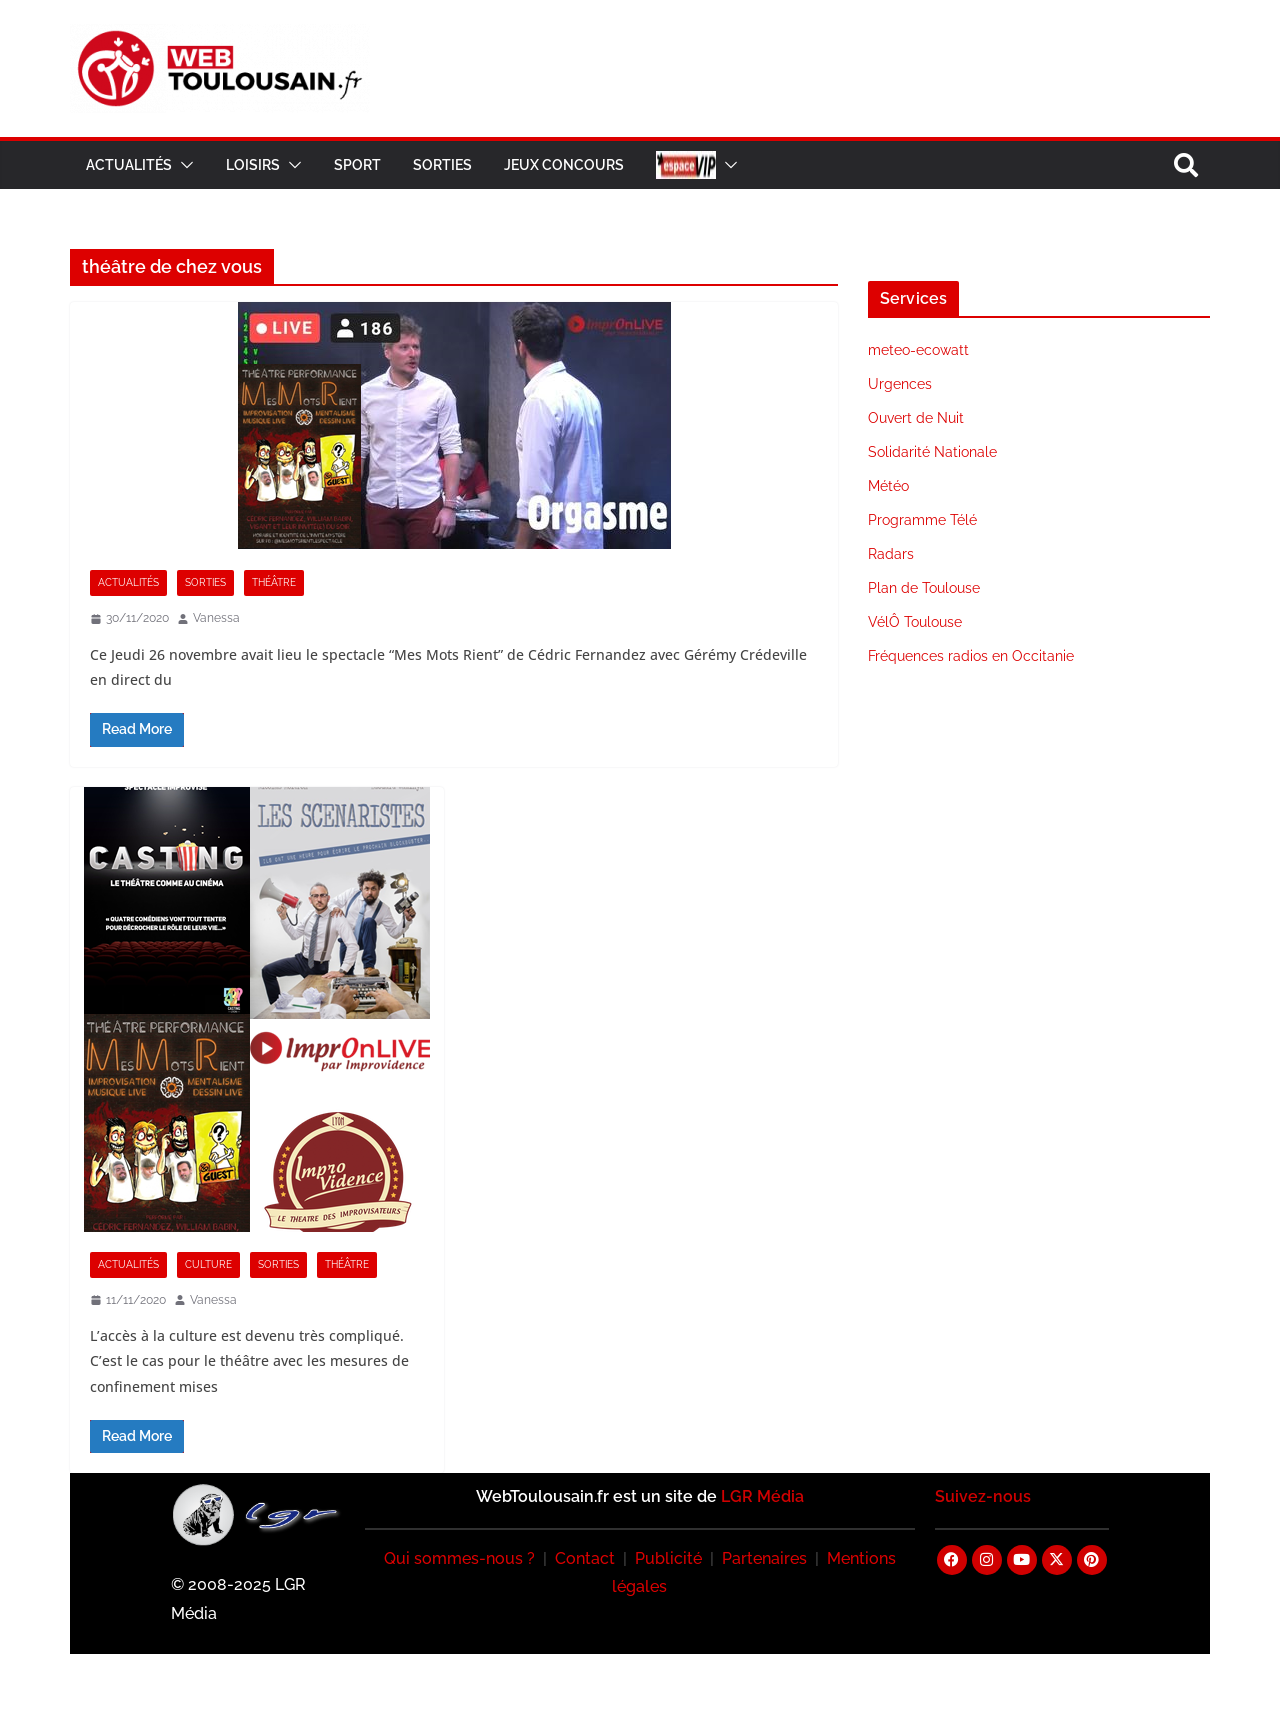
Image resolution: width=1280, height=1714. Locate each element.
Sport (357, 165)
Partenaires (764, 1558)
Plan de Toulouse (924, 588)
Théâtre (274, 582)
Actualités (129, 165)
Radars (891, 554)
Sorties (442, 165)
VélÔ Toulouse (915, 622)
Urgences (900, 384)
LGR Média (762, 1496)
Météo (888, 486)
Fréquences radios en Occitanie (971, 656)
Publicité (668, 1558)
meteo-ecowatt (918, 350)
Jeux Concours (564, 165)
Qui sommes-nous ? (459, 1558)
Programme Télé (922, 520)
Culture (208, 1264)
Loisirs (253, 165)
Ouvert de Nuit (916, 418)
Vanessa (216, 618)
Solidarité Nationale (932, 452)
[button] (183, 165)
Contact (585, 1558)
